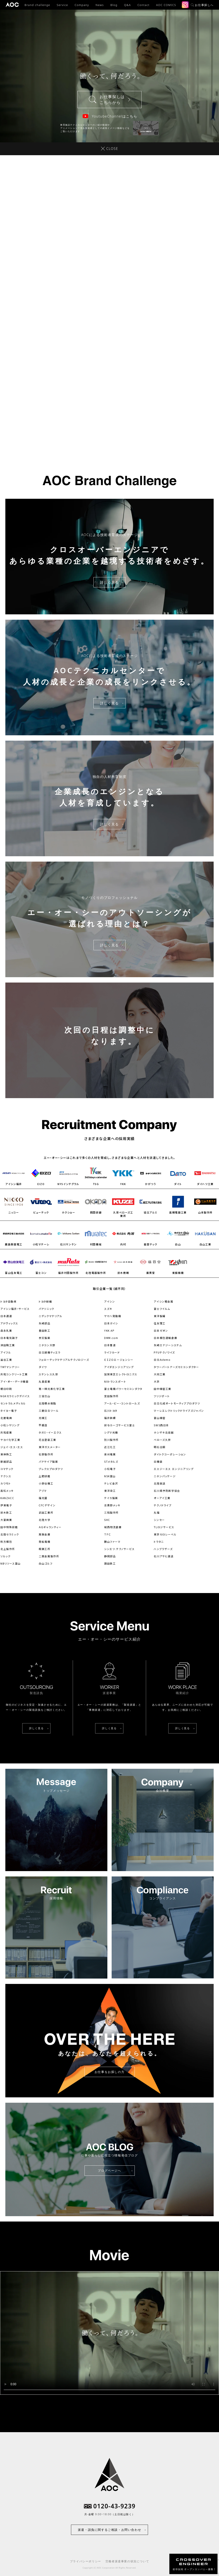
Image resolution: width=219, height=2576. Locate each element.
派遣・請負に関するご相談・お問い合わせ (109, 2530)
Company (82, 5)
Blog (113, 5)
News (100, 5)
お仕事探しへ (202, 5)
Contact (144, 5)
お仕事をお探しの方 (109, 2072)
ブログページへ (109, 2170)
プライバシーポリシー (85, 2561)
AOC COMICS (166, 5)
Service (62, 5)
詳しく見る (109, 582)
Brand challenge (37, 5)
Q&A (127, 5)
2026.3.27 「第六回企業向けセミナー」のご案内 (40, 161)
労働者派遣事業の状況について (127, 2561)
